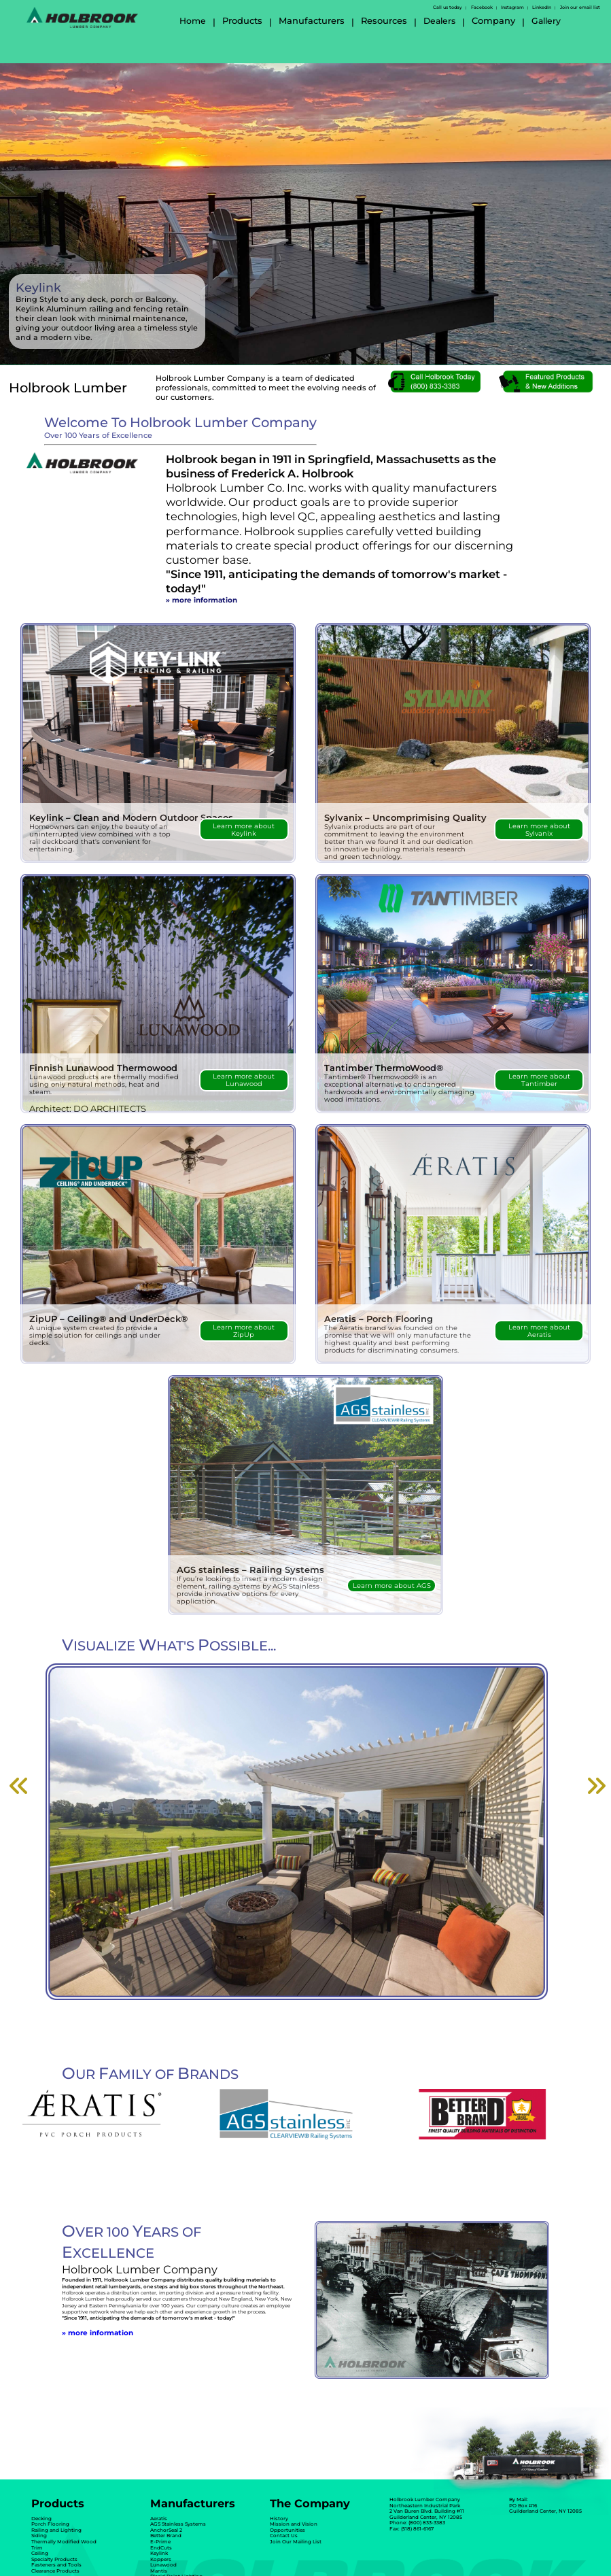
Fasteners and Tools (56, 2565)
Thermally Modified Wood (64, 2542)
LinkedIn (541, 7)
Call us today (447, 7)
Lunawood (163, 2565)
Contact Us (284, 2535)
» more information (201, 600)
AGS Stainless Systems (178, 2524)
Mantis (158, 2571)
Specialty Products (54, 2559)
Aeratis (158, 2518)
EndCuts (161, 2548)
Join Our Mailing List (295, 2542)
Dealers (439, 21)
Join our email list (580, 7)
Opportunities (287, 2530)
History (279, 2518)
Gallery (546, 21)
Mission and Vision (293, 2524)
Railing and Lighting (56, 2530)
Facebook (482, 7)
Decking (41, 2518)
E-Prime (160, 2542)
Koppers (160, 2559)
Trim (37, 2548)
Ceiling (39, 2553)
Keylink (159, 2553)
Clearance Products (55, 2571)
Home (192, 21)
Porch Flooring (50, 2524)
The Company (310, 2503)
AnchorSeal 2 (166, 2530)
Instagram (512, 7)
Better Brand (165, 2535)
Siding (39, 2535)
